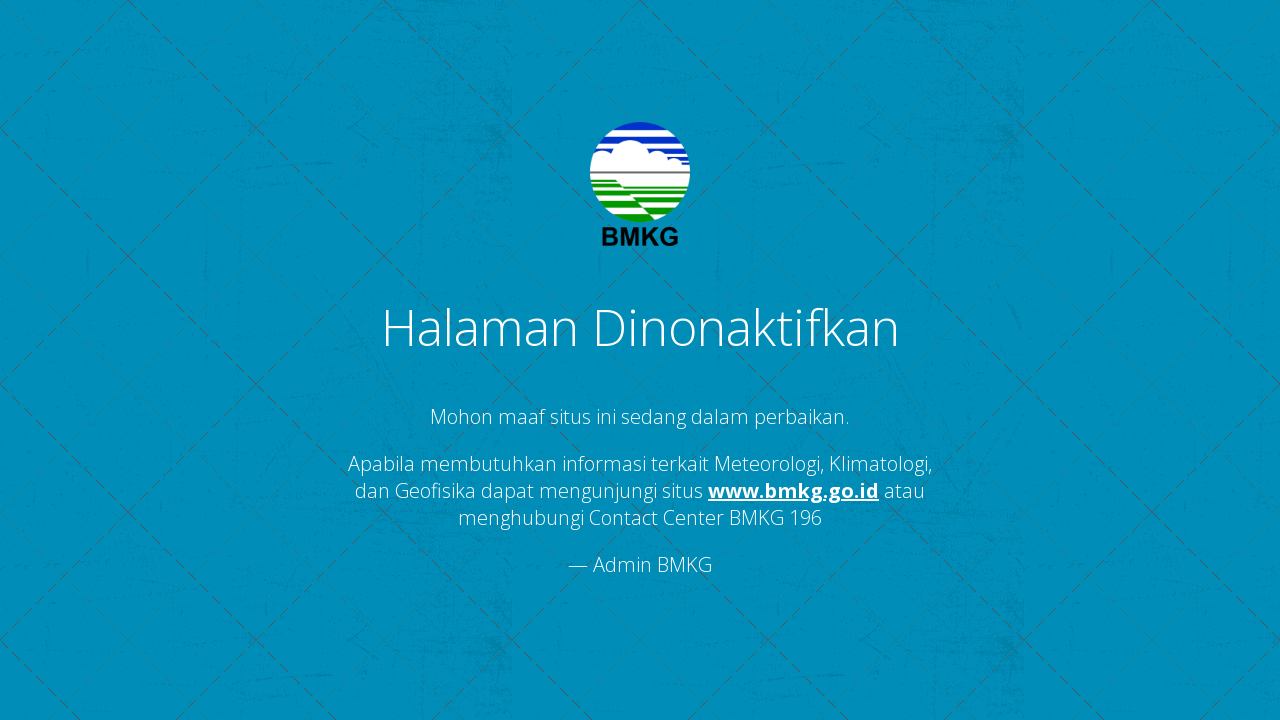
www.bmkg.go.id (793, 490)
